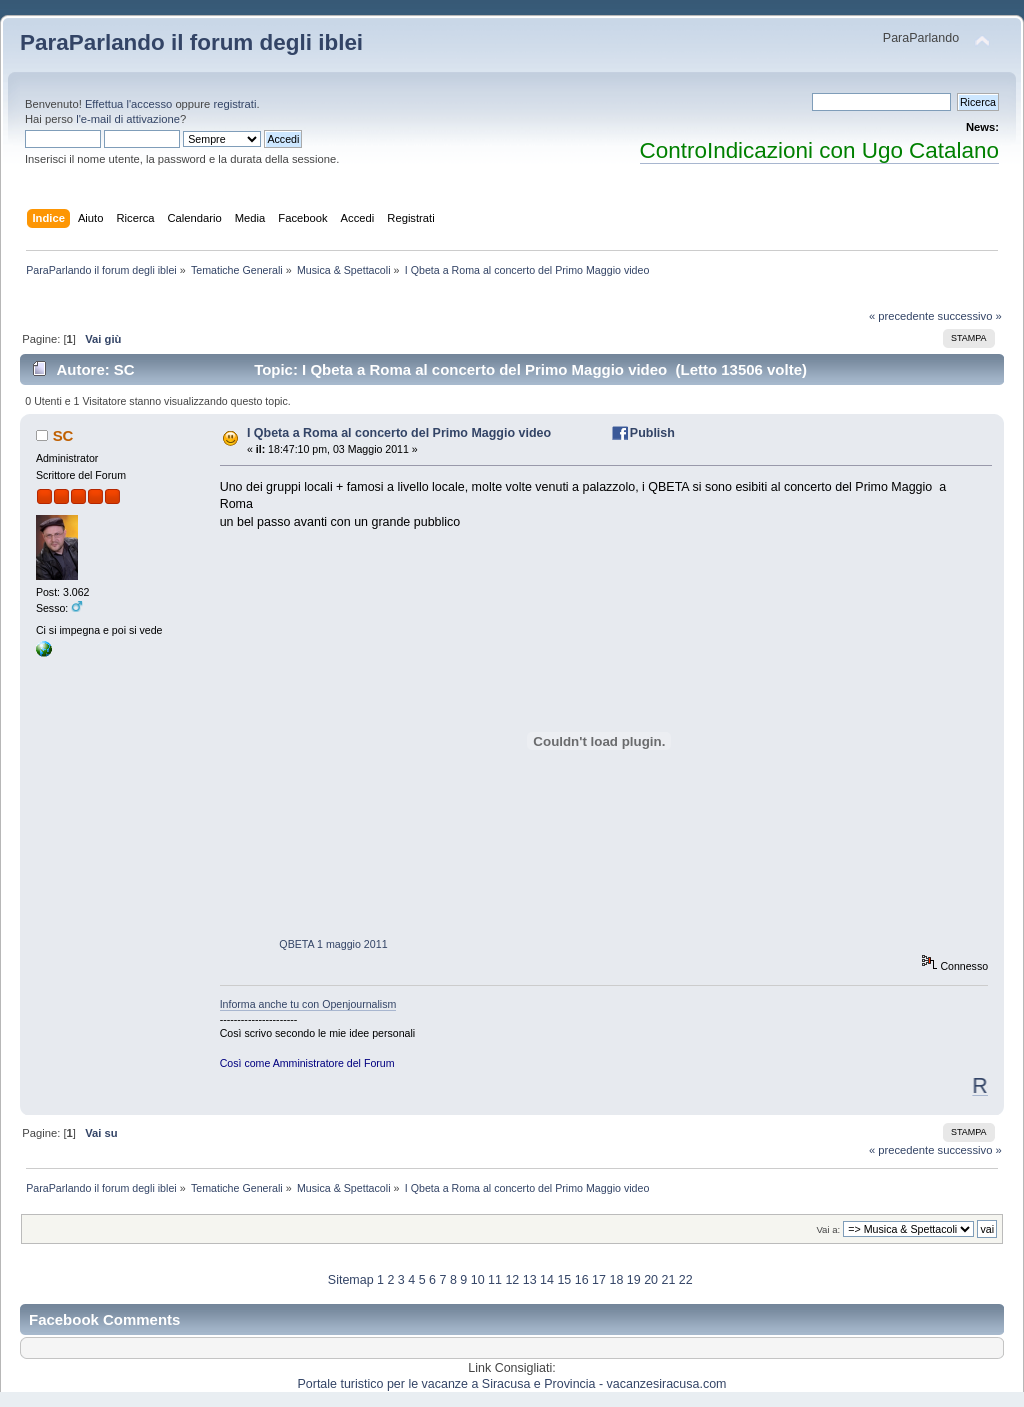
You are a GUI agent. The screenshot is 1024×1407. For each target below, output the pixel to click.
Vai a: (828, 1229)
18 (616, 1280)
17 (599, 1280)
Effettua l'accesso (128, 104)
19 (634, 1280)
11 (495, 1280)
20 (651, 1280)
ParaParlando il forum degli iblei (191, 42)
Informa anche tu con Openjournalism (308, 1004)
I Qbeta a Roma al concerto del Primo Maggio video (399, 433)
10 (478, 1280)
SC (63, 435)
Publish (652, 433)
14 (547, 1280)
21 (668, 1280)
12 (512, 1280)
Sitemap (351, 1280)
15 (564, 1280)
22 (686, 1280)
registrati (234, 104)
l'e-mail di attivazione (128, 119)
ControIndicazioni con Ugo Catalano (819, 150)
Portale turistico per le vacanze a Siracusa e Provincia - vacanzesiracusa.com (512, 1384)
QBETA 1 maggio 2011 (333, 944)
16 (582, 1280)
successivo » (970, 316)
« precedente (902, 316)
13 (530, 1280)
